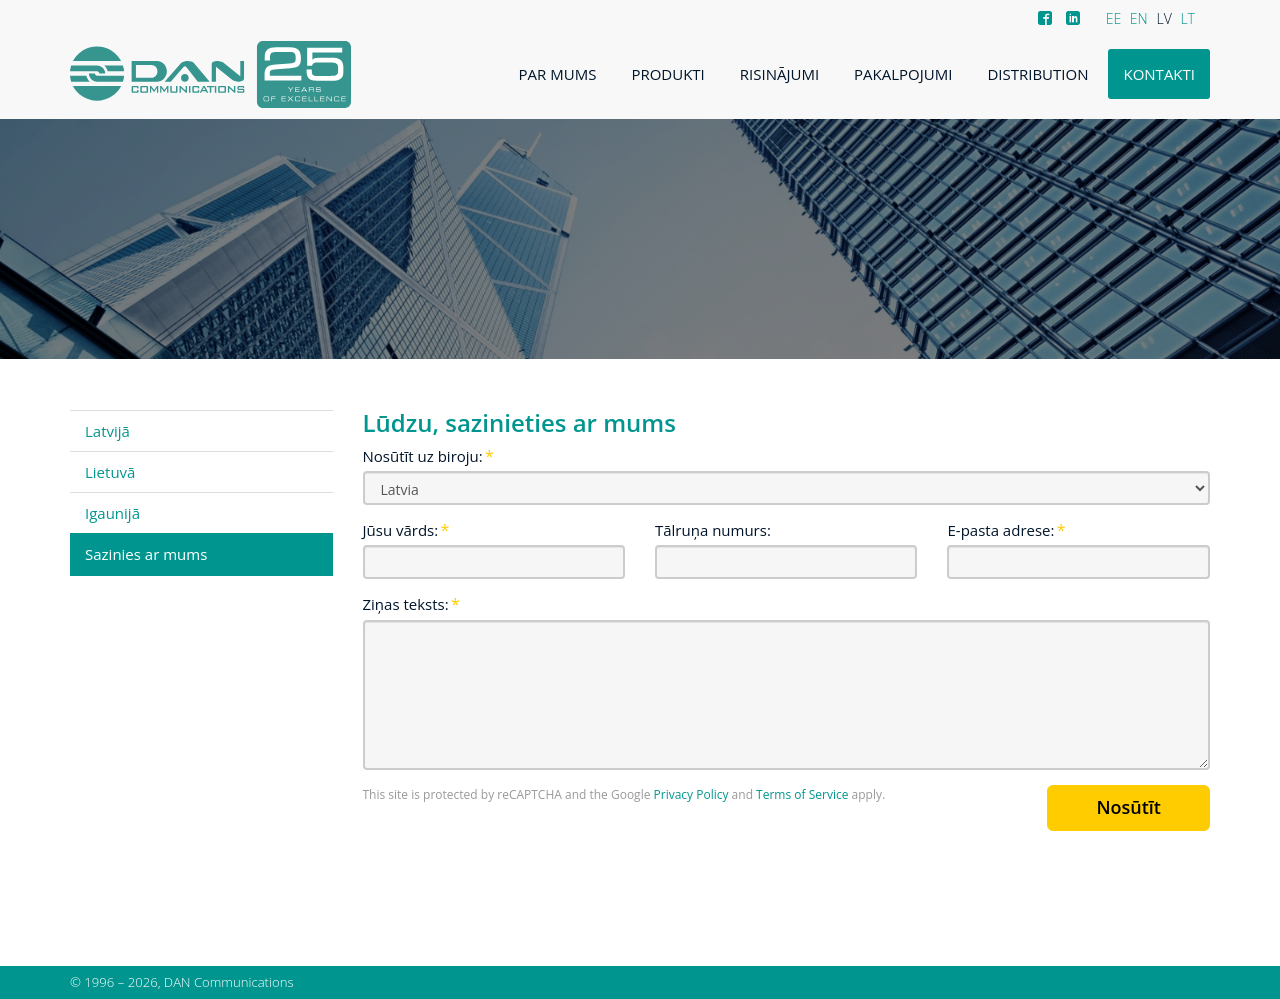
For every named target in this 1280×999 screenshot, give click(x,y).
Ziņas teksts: (406, 604)
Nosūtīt (1128, 807)
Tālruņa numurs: (713, 530)
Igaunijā (112, 513)
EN (1139, 18)
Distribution (1037, 74)
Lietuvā (110, 472)
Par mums (558, 74)
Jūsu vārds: (401, 530)
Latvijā (107, 431)
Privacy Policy (691, 794)
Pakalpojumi (903, 74)
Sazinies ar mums (146, 554)
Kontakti (1159, 74)
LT (1187, 18)
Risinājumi (779, 74)
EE (1114, 18)
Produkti (667, 74)
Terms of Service (802, 794)
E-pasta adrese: (1000, 530)
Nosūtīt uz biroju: (423, 456)
